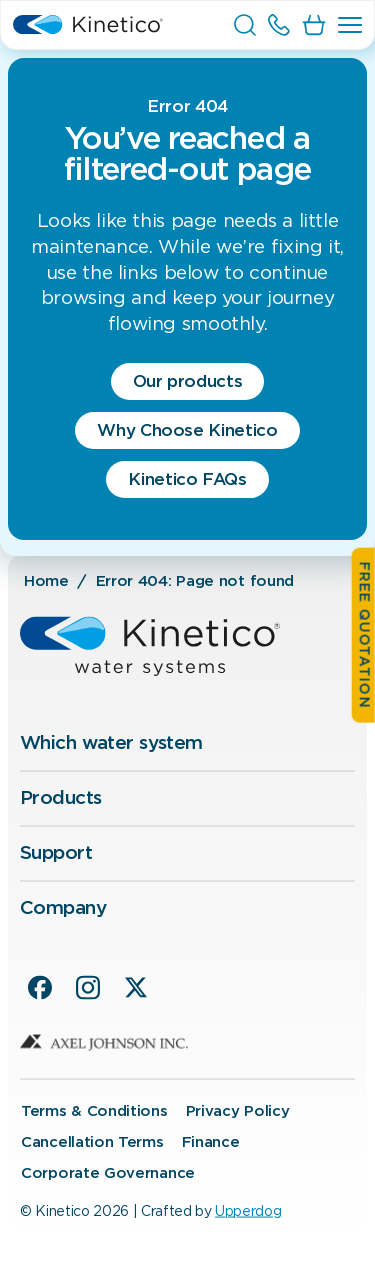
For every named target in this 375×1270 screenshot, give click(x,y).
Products (60, 798)
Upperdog (248, 1211)
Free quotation (364, 635)
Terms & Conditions (94, 1110)
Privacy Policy (238, 1110)
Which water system (111, 743)
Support (56, 853)
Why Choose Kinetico (187, 430)
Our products (188, 381)
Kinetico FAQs (187, 479)
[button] (350, 25)
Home (46, 581)
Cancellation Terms (92, 1141)
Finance (211, 1141)
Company (63, 907)
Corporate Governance (108, 1172)
